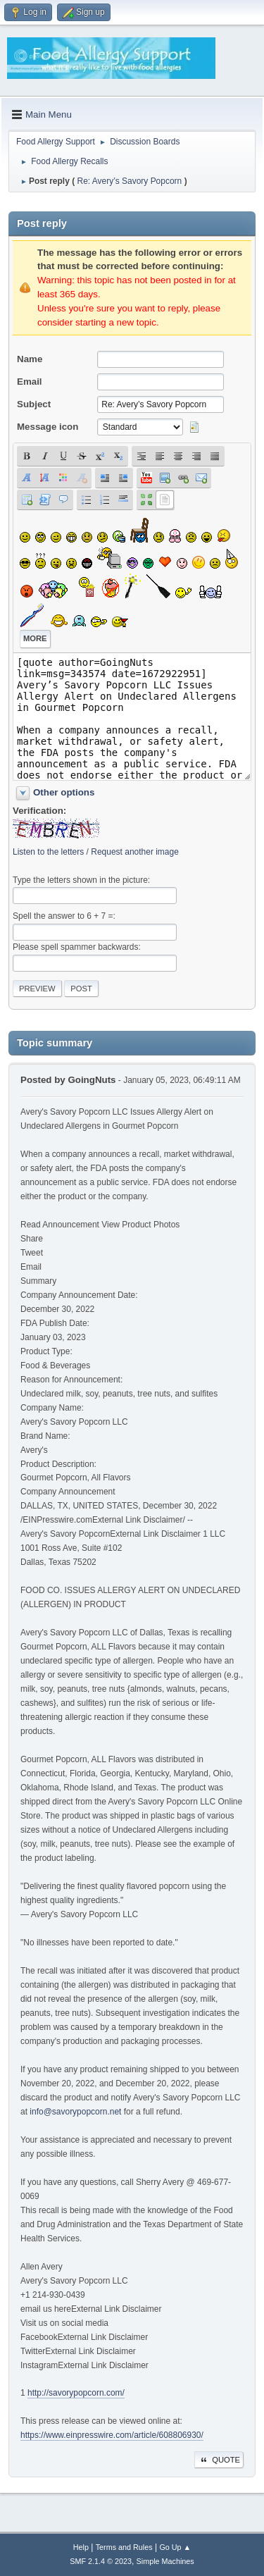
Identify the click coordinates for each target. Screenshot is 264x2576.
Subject (34, 404)
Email (29, 381)
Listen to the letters (48, 852)
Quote (219, 2460)
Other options (63, 792)
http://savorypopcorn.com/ (76, 2393)
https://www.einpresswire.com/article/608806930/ (111, 2435)
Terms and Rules (124, 2547)
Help (81, 2547)
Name (29, 359)
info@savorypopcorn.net (75, 2112)
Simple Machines (165, 2561)
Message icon (47, 426)
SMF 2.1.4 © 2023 (101, 2561)
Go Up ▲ (175, 2547)
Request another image (135, 852)
